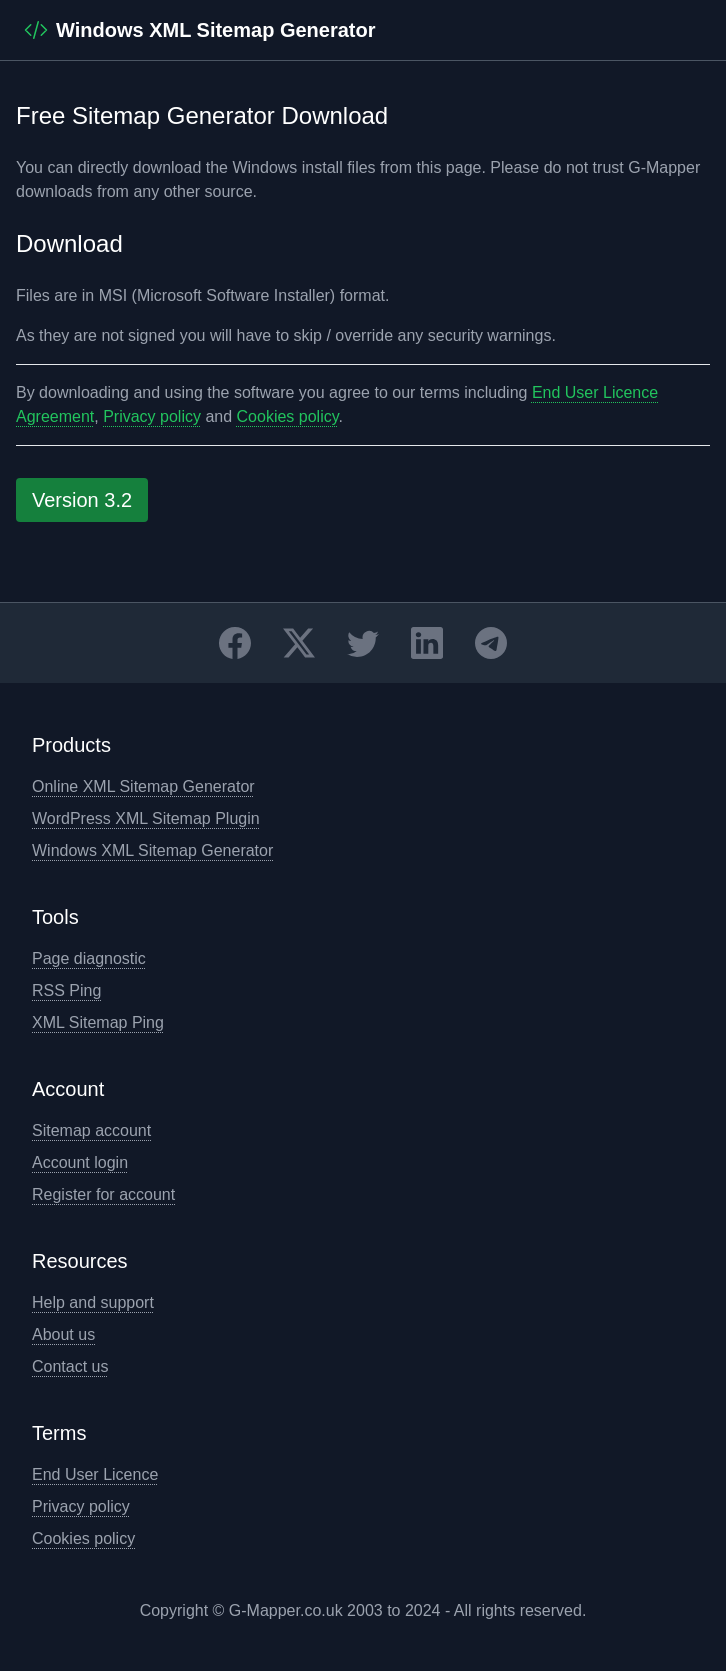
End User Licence (95, 1474)
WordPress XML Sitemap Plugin (146, 818)
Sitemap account (91, 1130)
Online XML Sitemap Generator (143, 786)
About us (63, 1334)
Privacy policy (152, 416)
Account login (80, 1162)
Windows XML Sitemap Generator (152, 850)
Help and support (93, 1302)
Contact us (70, 1366)
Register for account (103, 1194)
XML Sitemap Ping (98, 1022)
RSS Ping (66, 990)
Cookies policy (288, 416)
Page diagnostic (89, 958)
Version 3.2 (82, 500)
